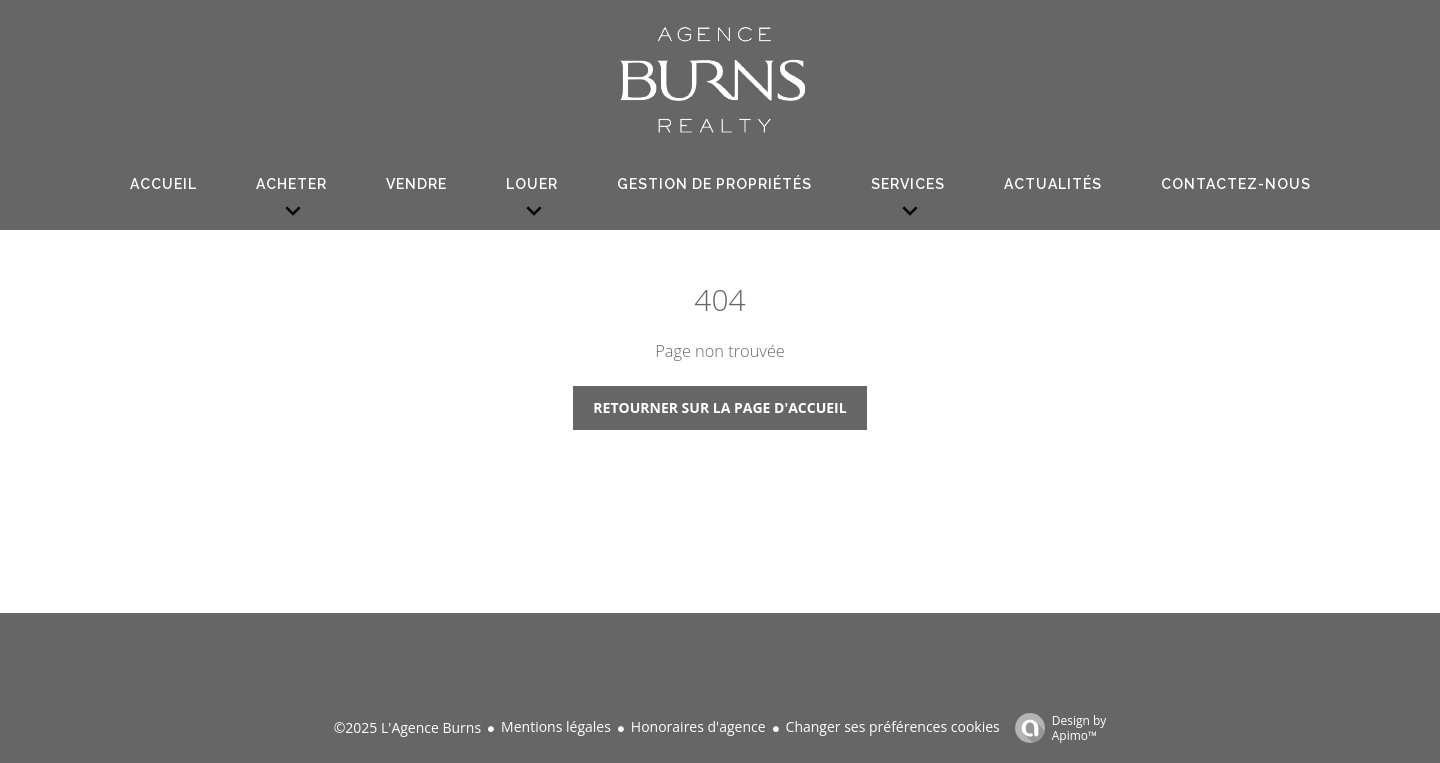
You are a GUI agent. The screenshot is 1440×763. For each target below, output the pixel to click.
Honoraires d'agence (698, 726)
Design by (1056, 727)
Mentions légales (556, 726)
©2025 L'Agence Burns (407, 727)
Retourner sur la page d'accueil (719, 407)
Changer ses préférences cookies (893, 726)
